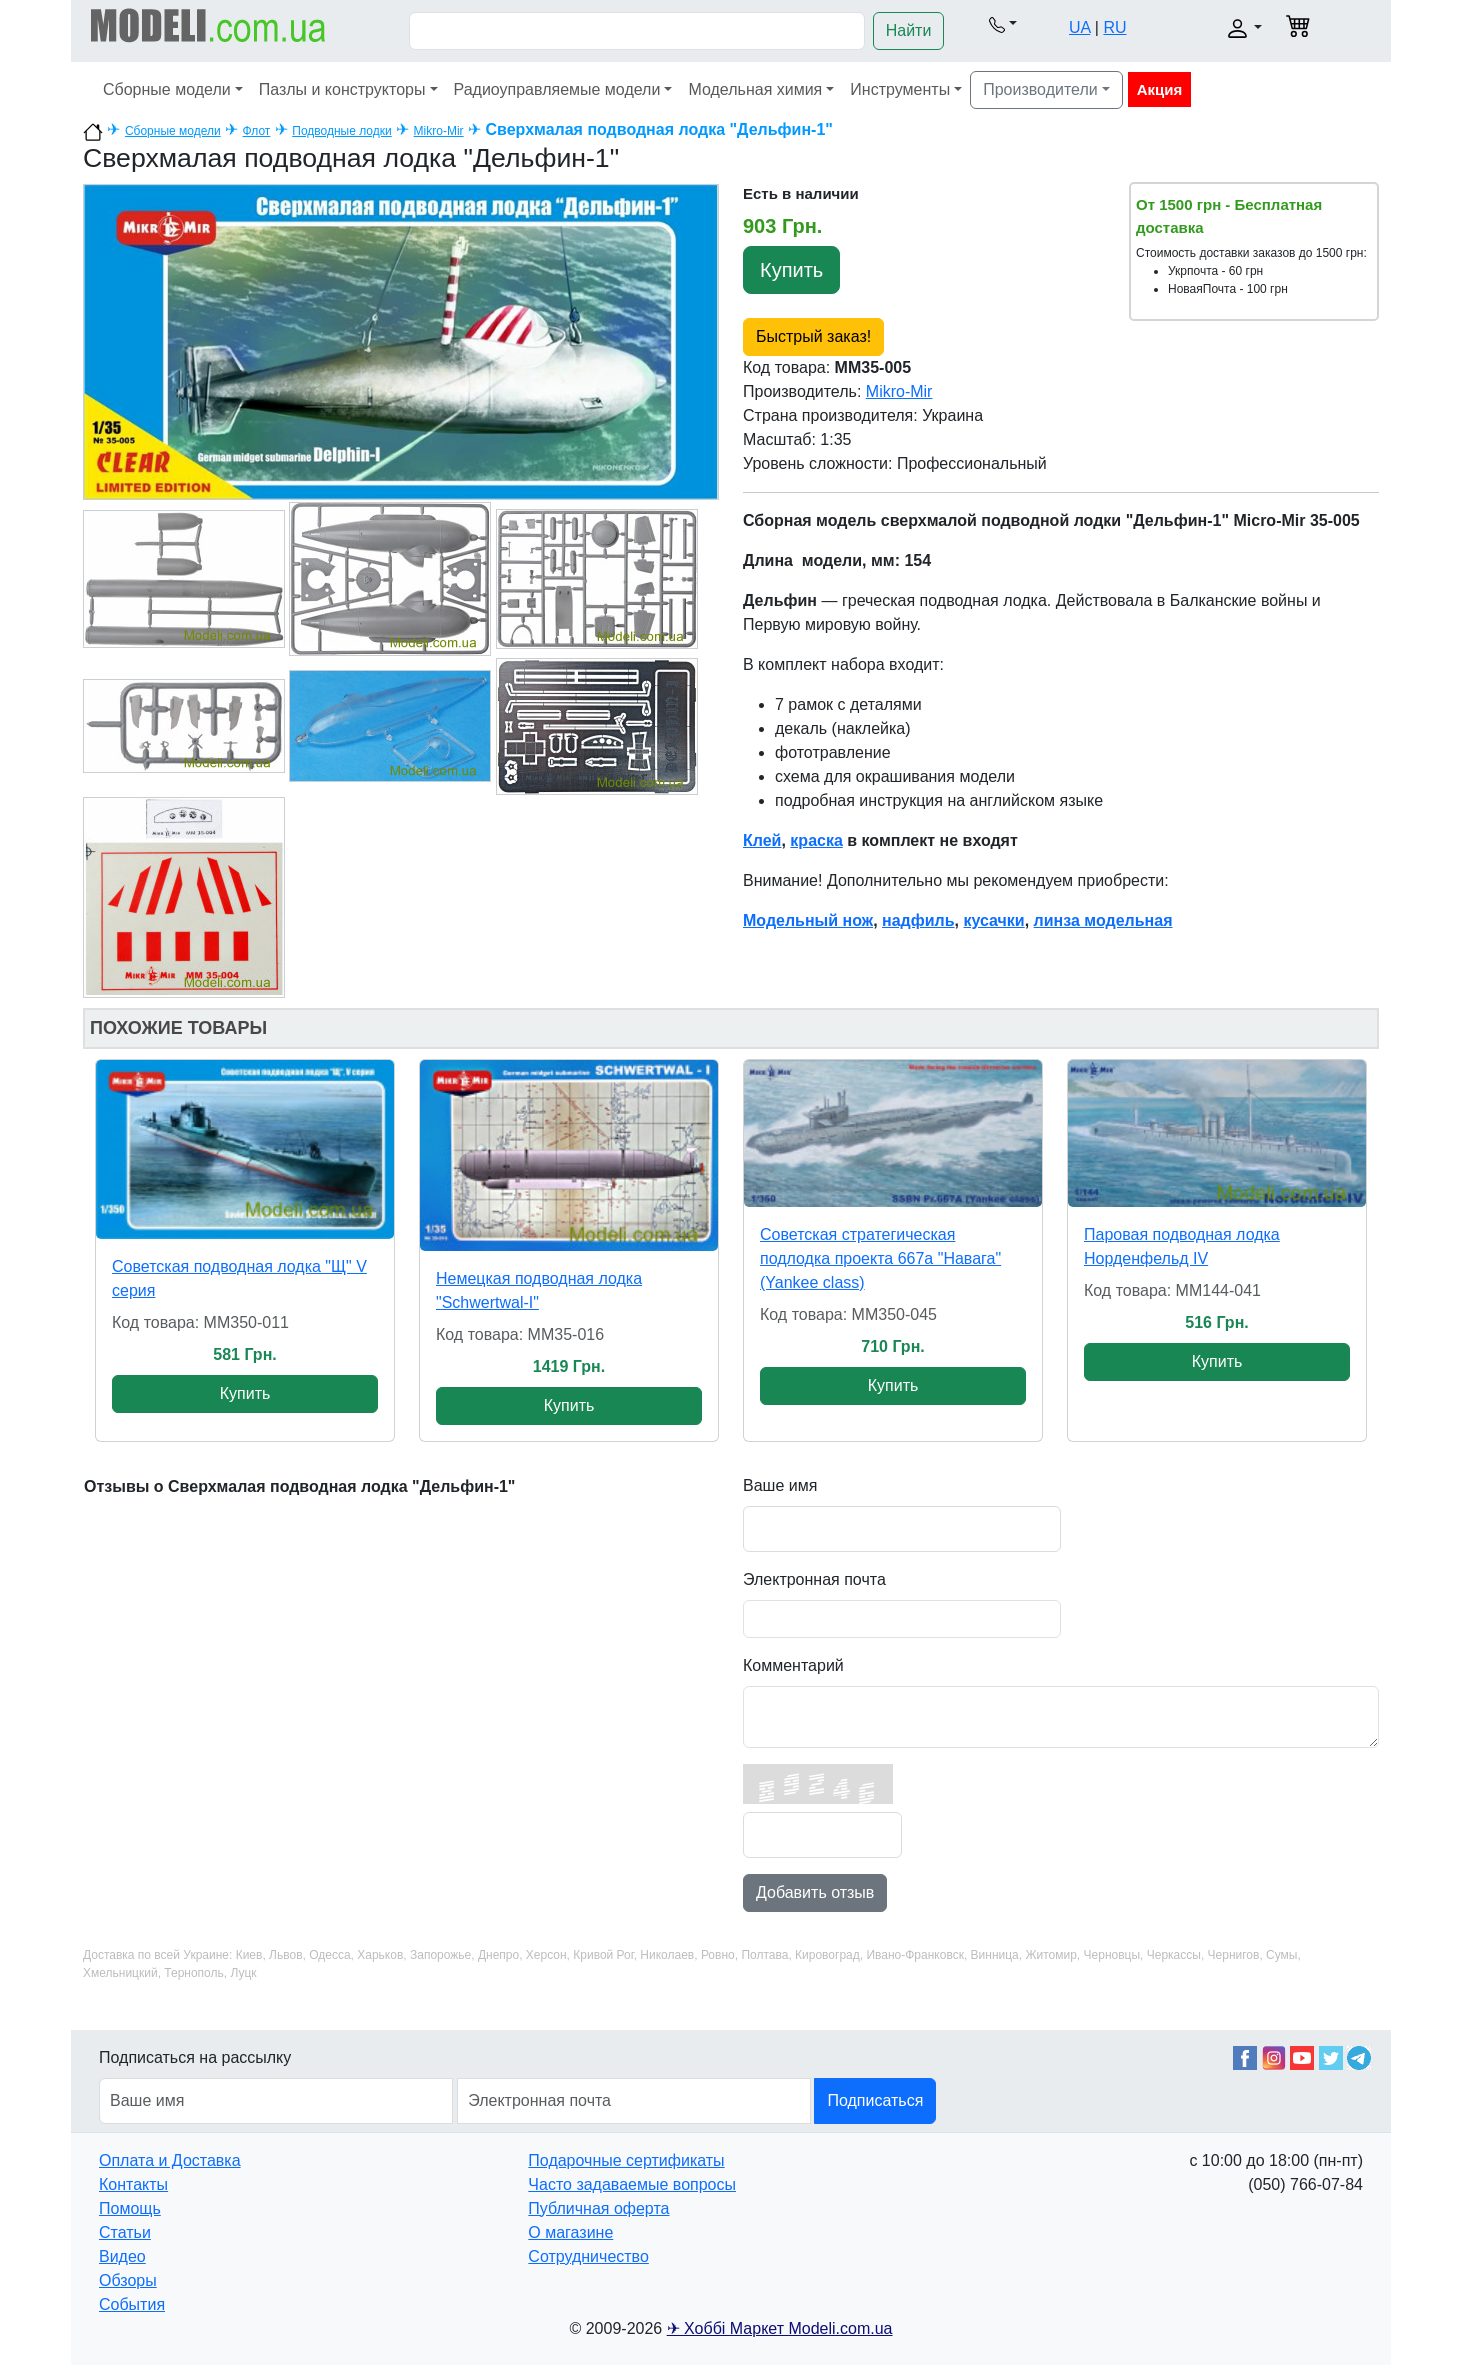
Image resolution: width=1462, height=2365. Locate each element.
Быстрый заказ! (813, 336)
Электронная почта (814, 1579)
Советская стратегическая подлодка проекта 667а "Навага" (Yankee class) (880, 1258)
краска (816, 840)
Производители (1040, 89)
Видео (122, 2256)
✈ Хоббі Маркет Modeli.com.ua (780, 2328)
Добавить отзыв (815, 1892)
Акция (1160, 89)
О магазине (570, 2232)
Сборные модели (167, 89)
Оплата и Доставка (170, 2160)
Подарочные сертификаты (626, 2160)
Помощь (130, 2208)
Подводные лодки (341, 131)
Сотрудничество (588, 2256)
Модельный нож (808, 920)
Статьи (125, 2232)
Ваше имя (780, 1485)
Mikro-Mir (439, 131)
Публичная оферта (598, 2208)
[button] (1002, 24)
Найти (909, 30)
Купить (791, 270)
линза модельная (1103, 920)
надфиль (918, 920)
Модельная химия (755, 89)
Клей (762, 840)
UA (1079, 27)
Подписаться (875, 2100)
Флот (257, 131)
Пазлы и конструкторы (342, 89)
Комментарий (793, 1665)
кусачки (993, 920)
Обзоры (128, 2280)
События (132, 2304)
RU (1114, 27)
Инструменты (900, 89)
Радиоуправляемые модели (557, 89)
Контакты (133, 2184)
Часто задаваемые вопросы (632, 2184)
